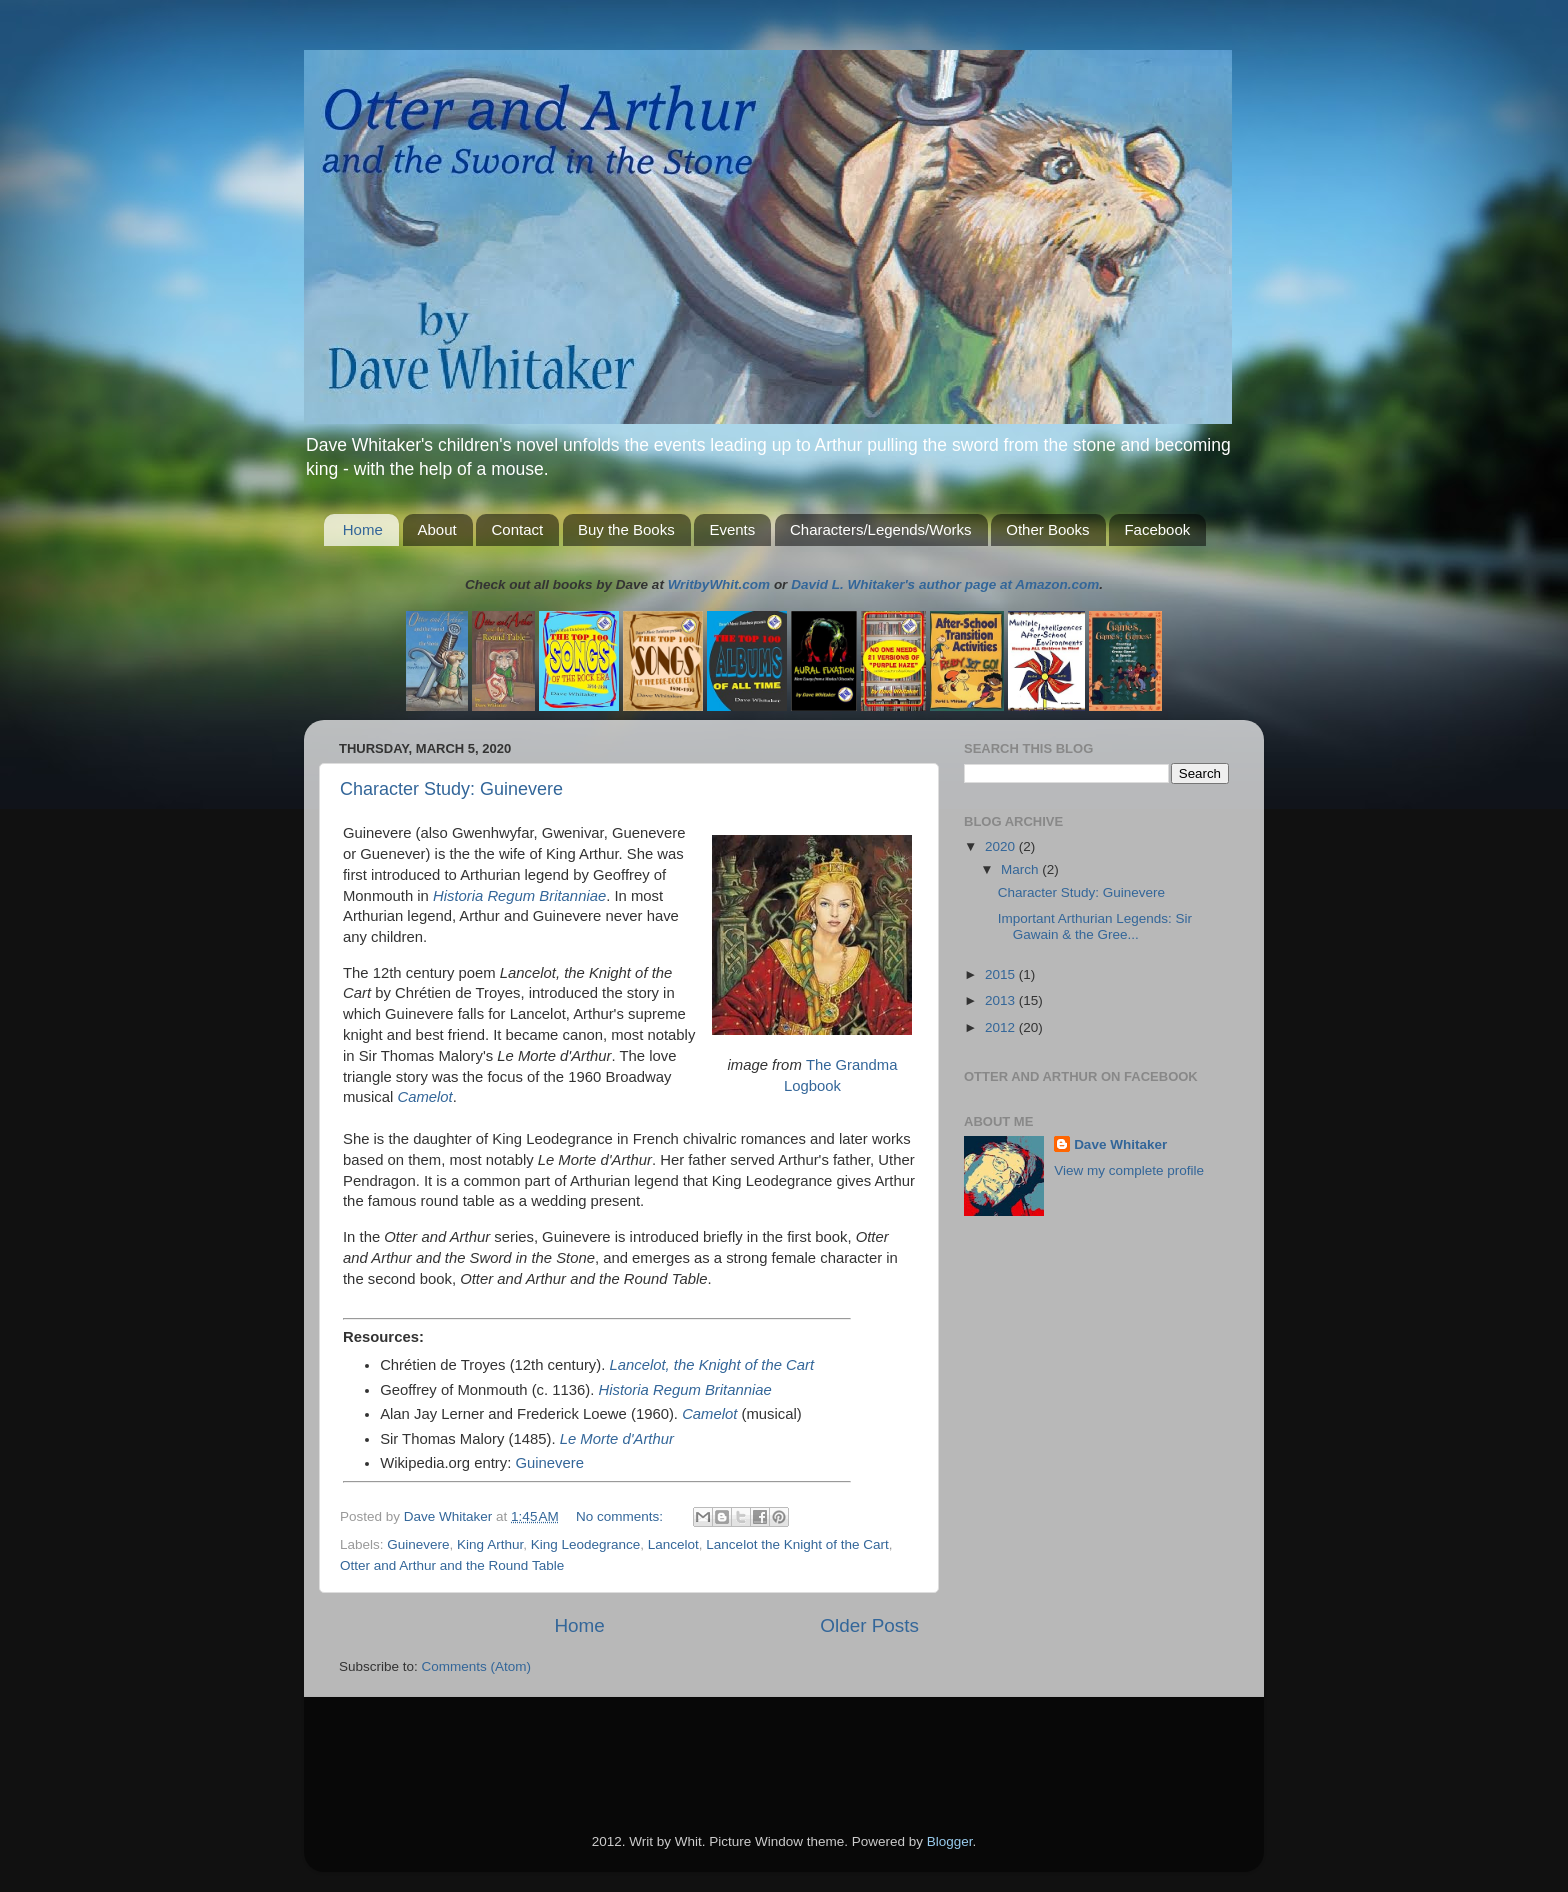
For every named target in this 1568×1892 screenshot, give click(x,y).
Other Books (1047, 529)
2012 (1002, 1027)
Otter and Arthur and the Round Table (452, 1565)
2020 (1002, 846)
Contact (517, 529)
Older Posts (869, 1625)
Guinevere (549, 1463)
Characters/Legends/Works (880, 529)
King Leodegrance (586, 1544)
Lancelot (673, 1544)
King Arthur (490, 1544)
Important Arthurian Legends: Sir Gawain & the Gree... (1095, 926)
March (1021, 869)
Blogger (950, 1841)
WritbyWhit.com (719, 584)
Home (363, 529)
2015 (1002, 974)
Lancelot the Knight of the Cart (797, 1544)
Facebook (1157, 529)
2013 (1002, 1000)
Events (732, 529)
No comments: (621, 1516)
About (437, 529)
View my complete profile (1129, 1170)
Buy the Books (626, 529)
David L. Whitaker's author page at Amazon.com (945, 584)
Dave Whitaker (1120, 1144)
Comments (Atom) (477, 1666)
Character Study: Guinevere (451, 789)
